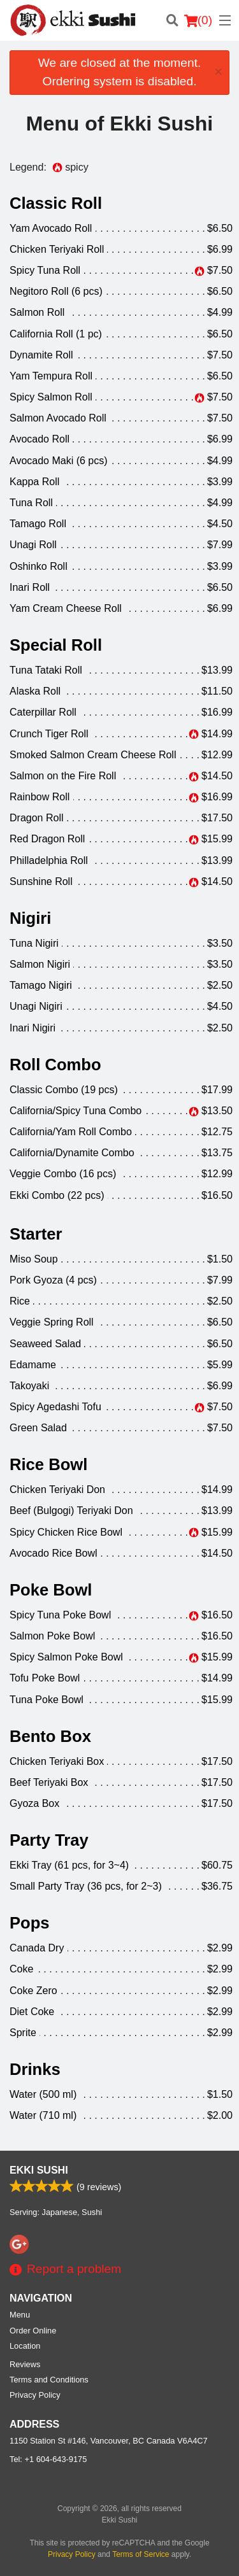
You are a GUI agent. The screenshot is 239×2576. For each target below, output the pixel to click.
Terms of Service (140, 2554)
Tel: (48, 2459)
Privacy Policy (35, 2395)
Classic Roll (56, 203)
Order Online (33, 2330)
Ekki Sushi (39, 2170)
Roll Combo (55, 1064)
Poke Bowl (51, 1590)
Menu (20, 2314)
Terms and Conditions (49, 2379)
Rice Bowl (48, 1464)
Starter (36, 1234)
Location (25, 2346)
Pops (30, 1923)
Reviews (25, 2364)
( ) (198, 20)
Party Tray (49, 1840)
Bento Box (50, 1736)
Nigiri (30, 918)
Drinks (35, 2069)
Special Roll (56, 645)
